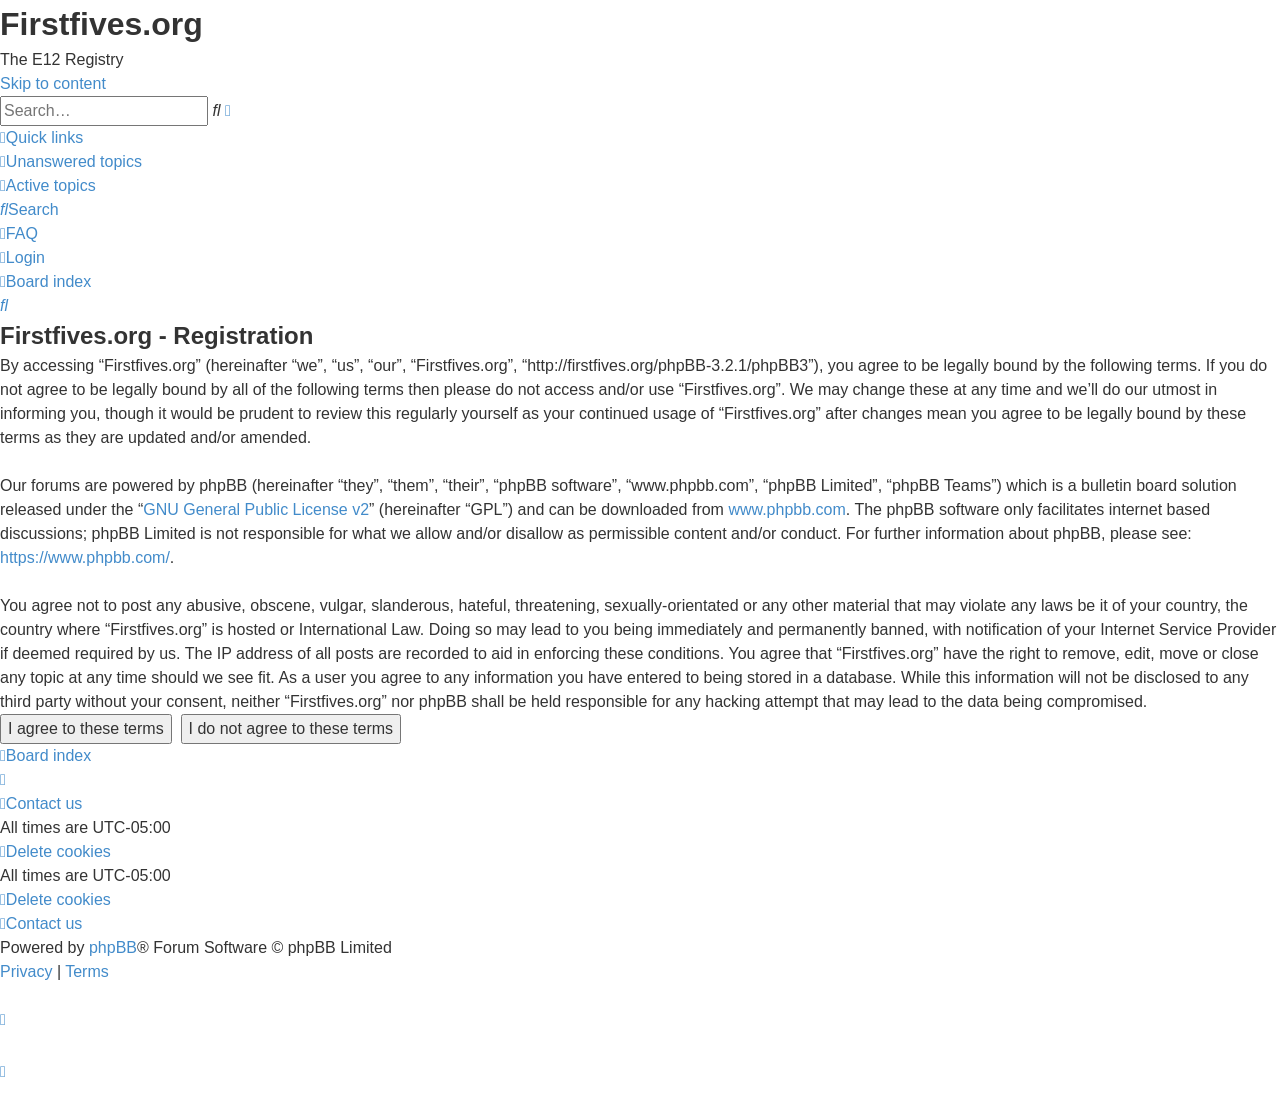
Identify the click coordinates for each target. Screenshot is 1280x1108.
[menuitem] (71, 161)
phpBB (113, 947)
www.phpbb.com (786, 509)
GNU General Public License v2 (256, 509)
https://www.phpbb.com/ (85, 557)
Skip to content (53, 83)
